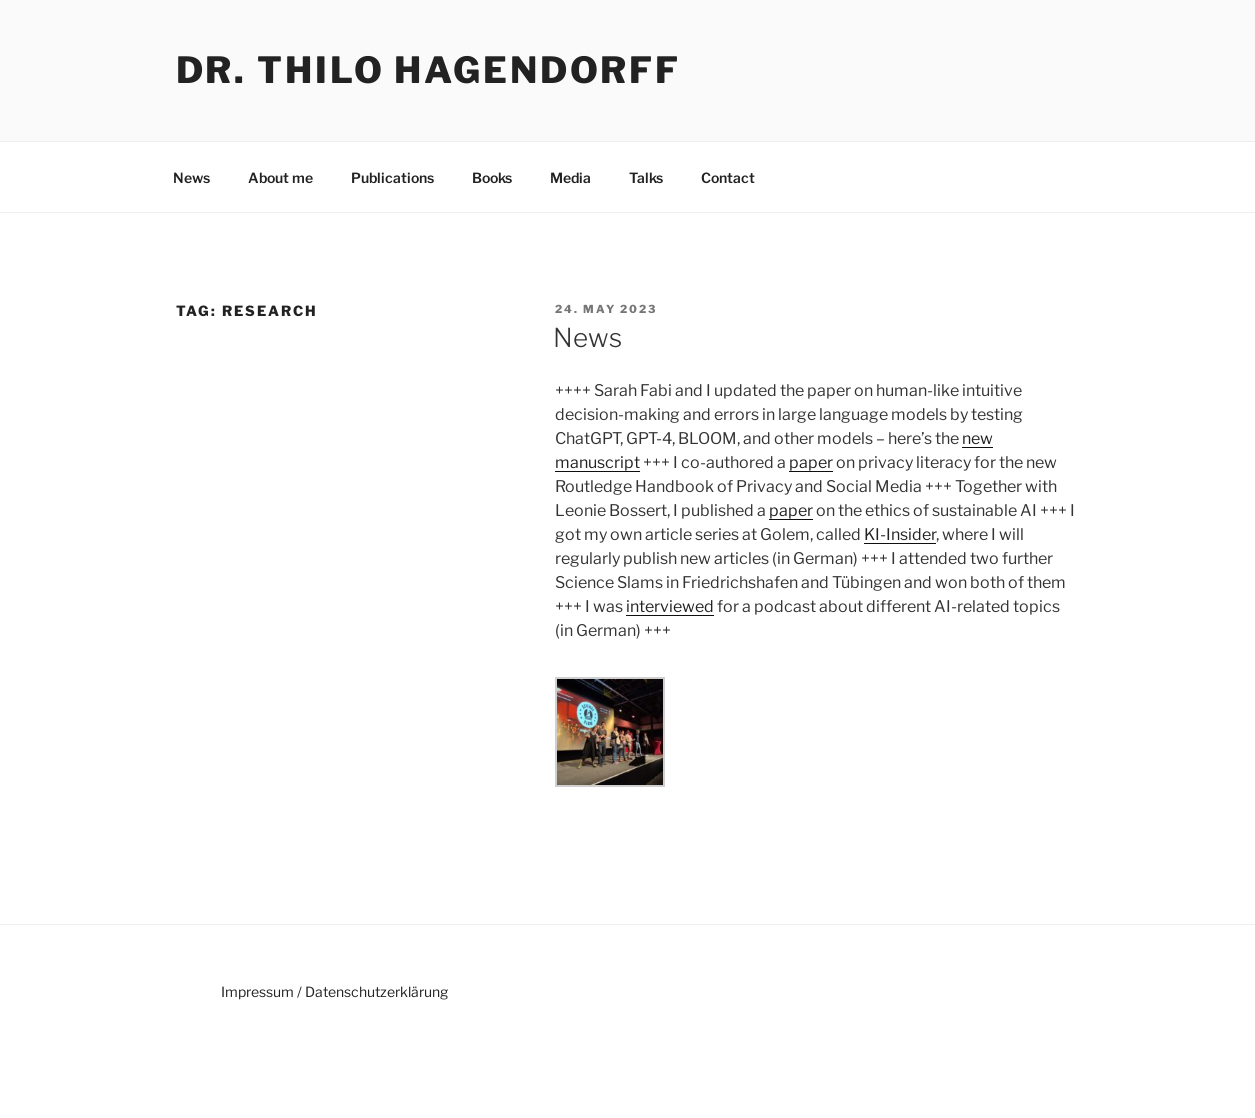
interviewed (670, 606)
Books (492, 177)
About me (280, 177)
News (191, 177)
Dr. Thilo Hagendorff (429, 70)
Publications (392, 177)
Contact (728, 177)
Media (570, 177)
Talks (646, 177)
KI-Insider (900, 534)
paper (811, 462)
